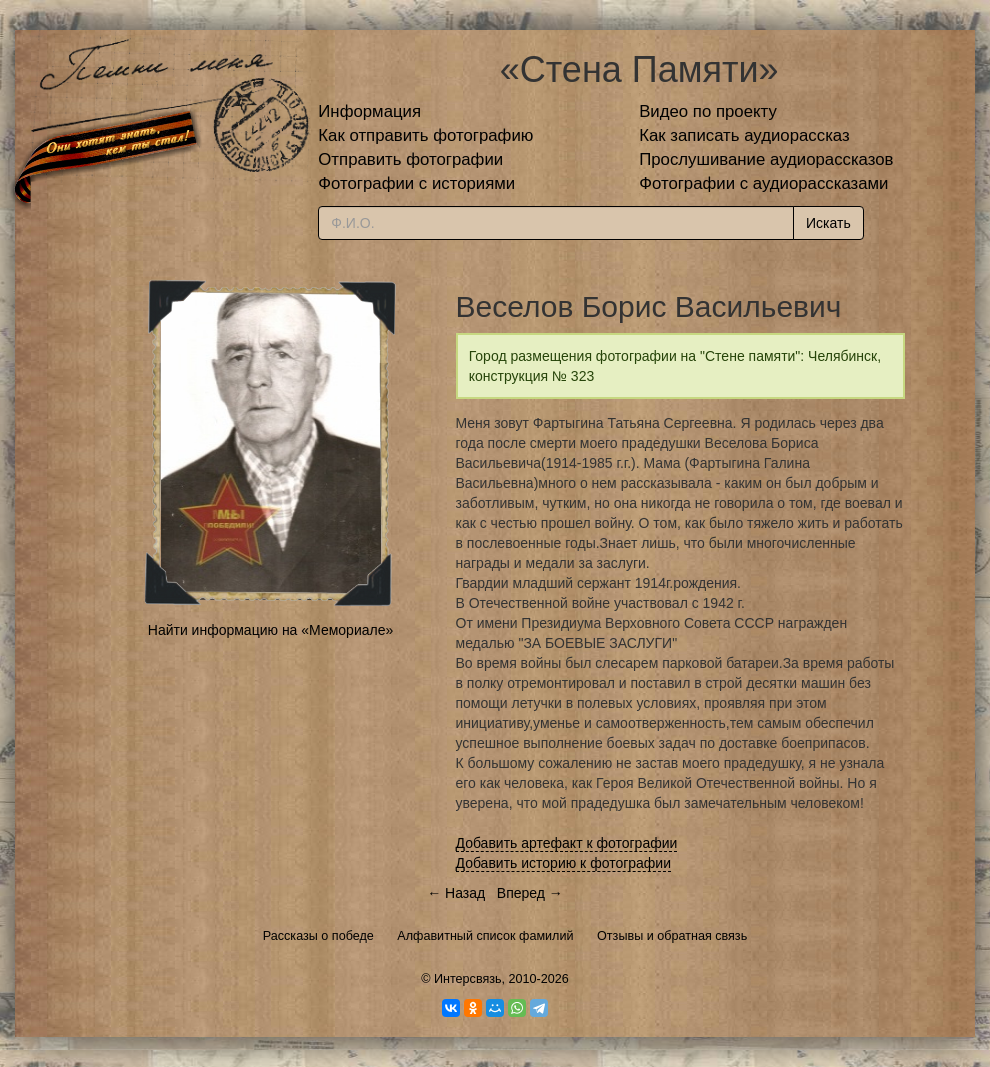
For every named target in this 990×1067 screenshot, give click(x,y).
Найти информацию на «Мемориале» (270, 630)
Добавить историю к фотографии (564, 863)
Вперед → (530, 893)
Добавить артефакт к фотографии (567, 843)
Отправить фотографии (410, 159)
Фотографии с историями (416, 183)
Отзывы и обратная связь (672, 936)
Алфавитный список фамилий (485, 936)
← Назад (456, 893)
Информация (369, 111)
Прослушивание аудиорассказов (766, 159)
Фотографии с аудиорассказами (763, 183)
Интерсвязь (468, 979)
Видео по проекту (708, 111)
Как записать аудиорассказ (744, 135)
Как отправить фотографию (425, 135)
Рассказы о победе (318, 936)
